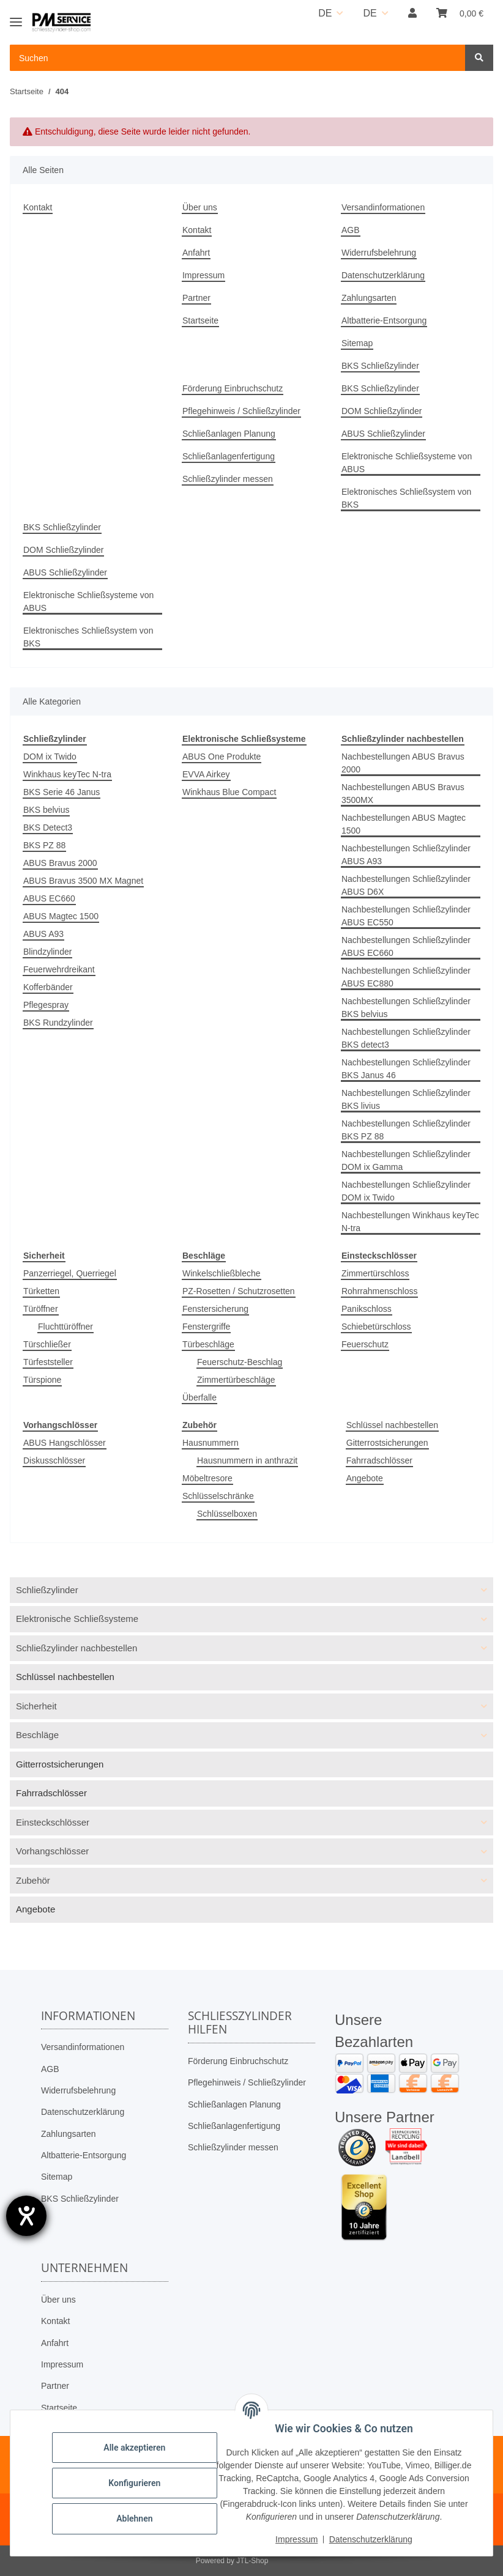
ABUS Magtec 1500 (61, 916)
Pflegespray (46, 1005)
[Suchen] (479, 58)
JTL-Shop (252, 2560)
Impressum (203, 275)
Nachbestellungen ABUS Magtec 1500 (403, 824)
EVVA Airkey (206, 774)
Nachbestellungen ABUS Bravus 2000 (402, 763)
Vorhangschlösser (52, 1851)
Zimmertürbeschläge (236, 1380)
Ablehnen (134, 2518)
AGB (350, 230)
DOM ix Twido (49, 756)
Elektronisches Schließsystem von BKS (406, 498)
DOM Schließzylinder (381, 411)
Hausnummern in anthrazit (247, 1460)
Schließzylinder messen (227, 479)
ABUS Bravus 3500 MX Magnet (83, 881)
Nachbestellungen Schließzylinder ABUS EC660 (406, 946)
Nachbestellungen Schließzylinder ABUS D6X (406, 885)
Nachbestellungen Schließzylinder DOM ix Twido (406, 1191)
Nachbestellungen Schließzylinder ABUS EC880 (406, 977)
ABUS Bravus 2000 (60, 863)
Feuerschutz (365, 1344)
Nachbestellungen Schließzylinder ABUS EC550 (406, 916)
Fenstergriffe (206, 1326)
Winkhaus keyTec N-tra (67, 774)
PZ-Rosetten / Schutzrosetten (238, 1291)
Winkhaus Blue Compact (229, 792)
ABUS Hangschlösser (64, 1443)
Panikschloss (366, 1309)
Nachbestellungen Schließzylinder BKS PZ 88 (406, 1130)
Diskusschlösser (54, 1460)
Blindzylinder (47, 952)
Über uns (199, 207)
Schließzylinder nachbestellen (76, 1648)
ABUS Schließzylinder (383, 434)
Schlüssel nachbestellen (392, 1425)
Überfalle (199, 1397)
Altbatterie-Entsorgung (384, 320)
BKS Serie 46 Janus (61, 792)
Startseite (200, 320)
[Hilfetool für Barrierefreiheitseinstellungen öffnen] (26, 2216)
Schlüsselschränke (218, 1496)
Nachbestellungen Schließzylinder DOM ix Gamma (406, 1160)
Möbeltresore (207, 1478)
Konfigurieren (134, 2483)
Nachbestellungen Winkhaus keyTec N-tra (410, 1221)
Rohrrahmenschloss (379, 1291)
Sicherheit (36, 1706)
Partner (196, 298)
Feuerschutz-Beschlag (239, 1362)
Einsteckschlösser (52, 1822)
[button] (412, 13)
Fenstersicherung (215, 1309)
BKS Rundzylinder (58, 1022)
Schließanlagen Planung (228, 434)
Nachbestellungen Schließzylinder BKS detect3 (406, 1038)
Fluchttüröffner (65, 1326)
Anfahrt (196, 252)
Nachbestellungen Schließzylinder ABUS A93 (406, 854)
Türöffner (40, 1309)
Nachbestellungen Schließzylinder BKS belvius (406, 1007)
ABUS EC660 (49, 898)
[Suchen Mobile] (238, 58)
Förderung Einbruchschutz (232, 388)
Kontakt (37, 207)
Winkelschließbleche (221, 1273)
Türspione (42, 1380)
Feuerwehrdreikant (59, 969)
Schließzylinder (47, 1590)
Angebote (364, 1478)
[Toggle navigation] (16, 16)
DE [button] (325, 13)
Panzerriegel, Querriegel (69, 1273)
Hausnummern (210, 1443)
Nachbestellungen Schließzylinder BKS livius (406, 1099)
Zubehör (33, 1880)
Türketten (41, 1291)
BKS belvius (46, 810)
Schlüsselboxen (227, 1514)
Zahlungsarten (369, 298)
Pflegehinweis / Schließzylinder (241, 411)
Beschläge (37, 1735)
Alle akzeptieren (134, 2447)
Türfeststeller (48, 1362)
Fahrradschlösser (379, 1460)
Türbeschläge (208, 1344)
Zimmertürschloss (375, 1273)
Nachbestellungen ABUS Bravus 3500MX (402, 793)
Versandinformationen (383, 207)
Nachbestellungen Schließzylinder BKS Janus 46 (406, 1068)
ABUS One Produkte (221, 756)
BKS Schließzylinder (380, 366)
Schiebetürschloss (376, 1326)
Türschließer (47, 1344)
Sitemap (357, 343)
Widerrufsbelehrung (378, 252)
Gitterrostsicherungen (387, 1443)
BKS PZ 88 (44, 845)
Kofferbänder (48, 987)
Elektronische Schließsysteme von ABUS (406, 462)
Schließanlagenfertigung (228, 456)
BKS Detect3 (47, 827)
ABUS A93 (43, 934)
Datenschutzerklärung (383, 275)
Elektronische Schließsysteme (77, 1618)
